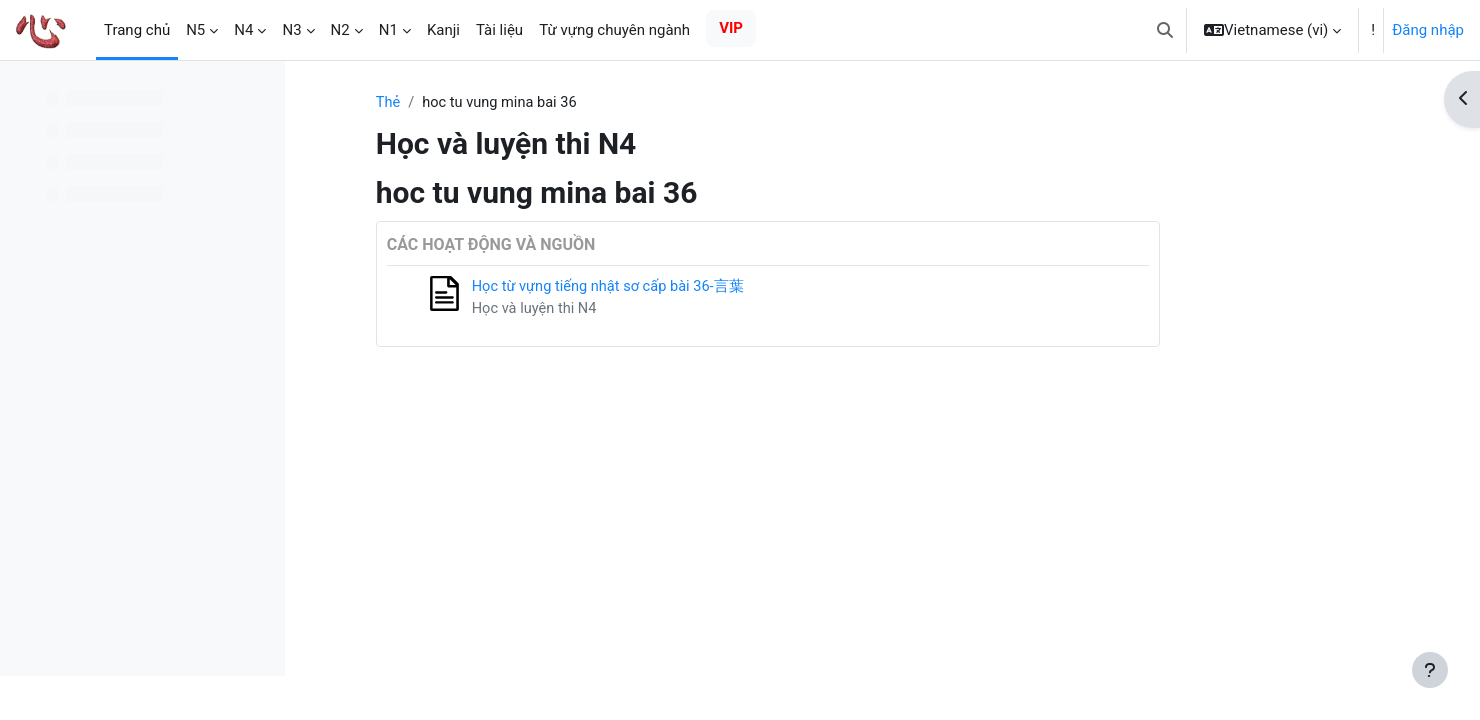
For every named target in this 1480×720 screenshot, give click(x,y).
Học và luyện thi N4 (635, 310)
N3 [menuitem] (291, 30)
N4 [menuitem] (243, 30)
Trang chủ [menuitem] (137, 30)
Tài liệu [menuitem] (499, 30)
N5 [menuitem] (195, 30)
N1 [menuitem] (388, 30)
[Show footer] (1430, 670)
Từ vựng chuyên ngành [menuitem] (614, 30)
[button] (1165, 30)
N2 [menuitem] (340, 30)
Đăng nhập (1428, 30)
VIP (731, 28)
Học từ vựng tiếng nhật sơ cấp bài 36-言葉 (710, 288)
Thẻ (487, 103)
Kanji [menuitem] (443, 30)
